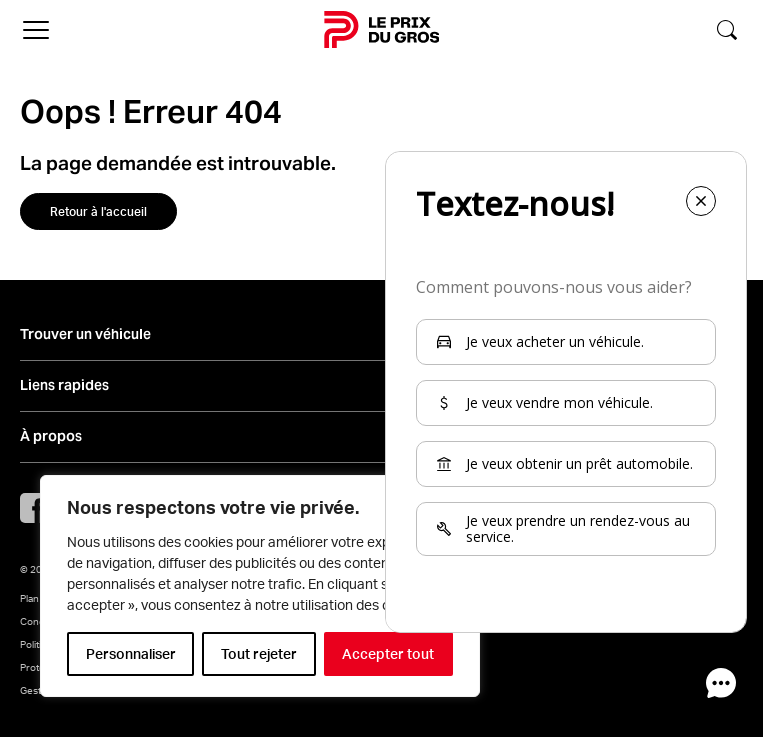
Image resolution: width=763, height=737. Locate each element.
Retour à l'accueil (98, 211)
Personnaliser (131, 654)
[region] (260, 586)
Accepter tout (388, 654)
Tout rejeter (259, 654)
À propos (51, 436)
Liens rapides (64, 385)
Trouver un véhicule (85, 334)
